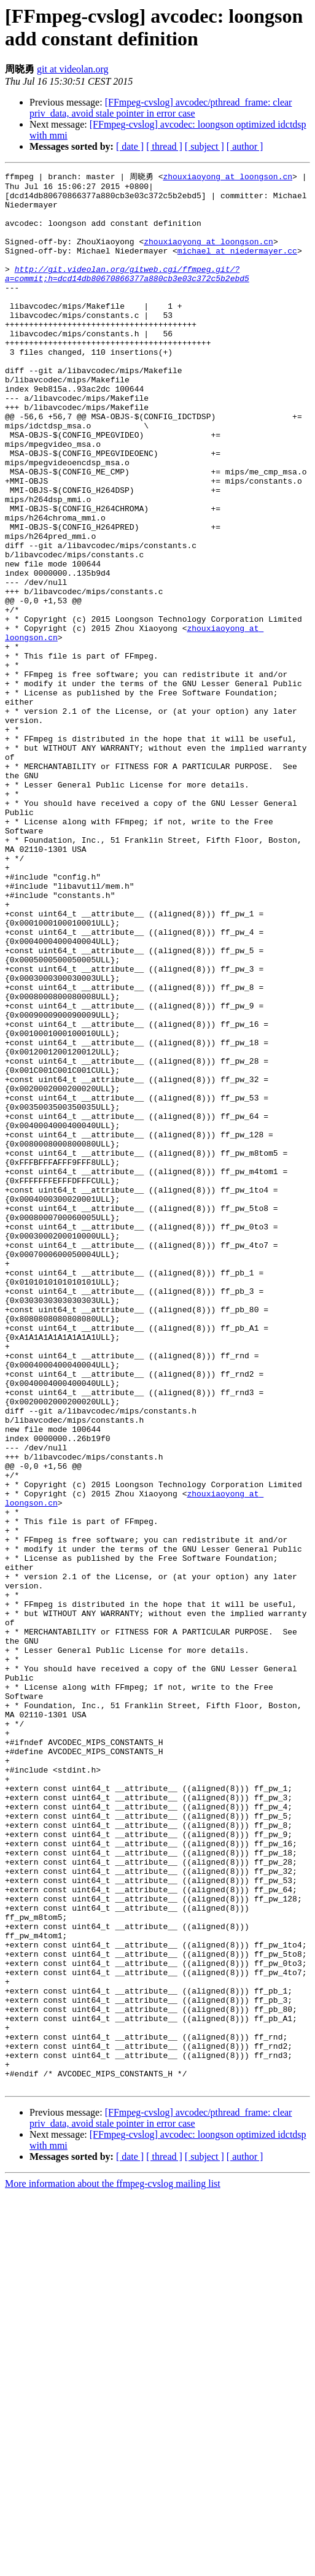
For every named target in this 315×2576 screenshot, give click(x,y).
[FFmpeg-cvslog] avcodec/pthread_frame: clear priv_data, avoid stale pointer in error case (160, 107)
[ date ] (130, 146)
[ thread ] (164, 146)
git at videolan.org (73, 69)
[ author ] (245, 146)
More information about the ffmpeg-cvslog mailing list (112, 2565)
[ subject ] (204, 146)
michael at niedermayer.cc (237, 265)
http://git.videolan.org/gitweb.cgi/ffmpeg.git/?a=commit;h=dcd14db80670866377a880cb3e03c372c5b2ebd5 (127, 293)
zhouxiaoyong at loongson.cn (227, 176)
